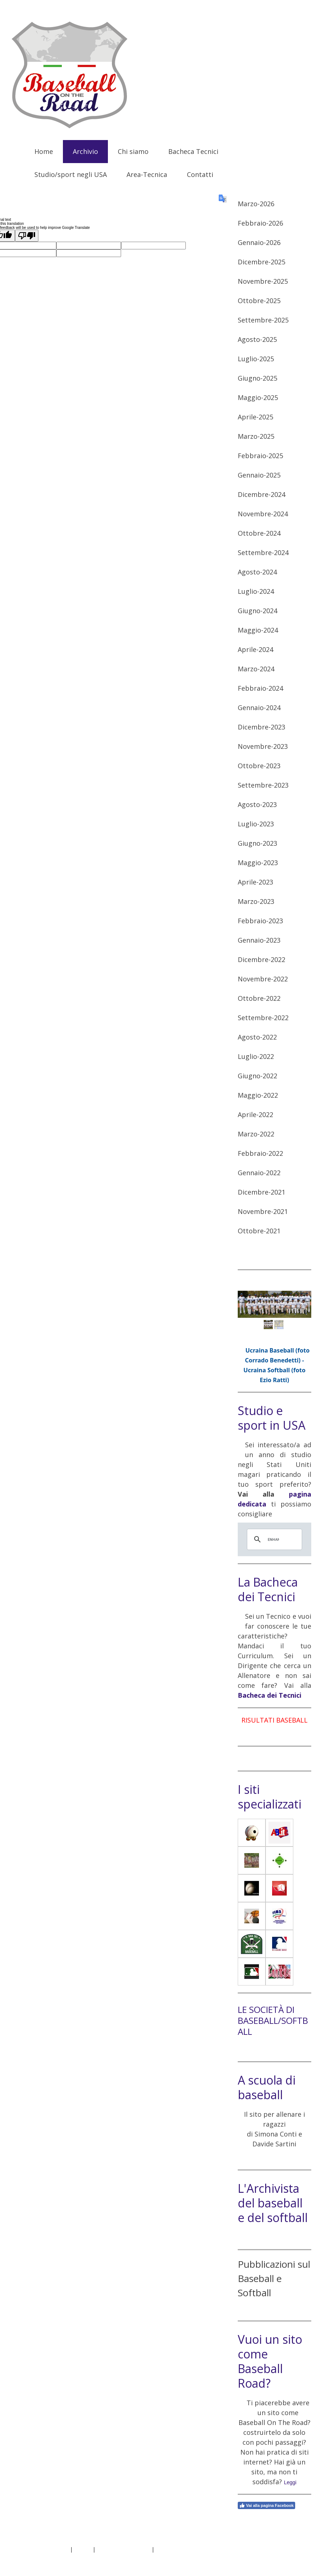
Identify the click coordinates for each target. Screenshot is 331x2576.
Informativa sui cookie (123, 2549)
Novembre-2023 (263, 746)
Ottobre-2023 (259, 765)
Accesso (296, 2557)
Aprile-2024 (255, 649)
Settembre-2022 (263, 1017)
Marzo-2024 (256, 668)
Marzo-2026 (256, 203)
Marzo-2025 (256, 436)
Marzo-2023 (256, 901)
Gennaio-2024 (259, 707)
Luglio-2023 (256, 823)
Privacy (82, 2549)
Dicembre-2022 (261, 959)
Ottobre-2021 (259, 1230)
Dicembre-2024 (261, 494)
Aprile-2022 (255, 1114)
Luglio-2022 (256, 1056)
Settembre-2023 (263, 785)
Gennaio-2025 (259, 475)
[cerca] (273, 1539)
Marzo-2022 (256, 1133)
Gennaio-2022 (259, 1172)
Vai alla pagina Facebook (266, 2505)
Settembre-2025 (263, 320)
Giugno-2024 (257, 610)
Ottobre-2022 (259, 998)
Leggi (290, 2482)
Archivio (85, 151)
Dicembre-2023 (261, 727)
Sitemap (166, 2549)
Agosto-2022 (257, 1037)
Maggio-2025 (258, 397)
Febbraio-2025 (260, 455)
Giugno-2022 (257, 1075)
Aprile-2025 (255, 416)
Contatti (200, 174)
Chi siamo (133, 151)
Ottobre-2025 (259, 300)
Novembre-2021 (263, 1211)
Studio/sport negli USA (70, 174)
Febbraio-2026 (260, 223)
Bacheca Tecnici (193, 151)
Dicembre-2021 (261, 1192)
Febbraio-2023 (260, 920)
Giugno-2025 (257, 378)
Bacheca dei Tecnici (269, 1695)
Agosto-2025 (257, 339)
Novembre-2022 (263, 978)
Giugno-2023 (257, 843)
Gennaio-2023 (259, 940)
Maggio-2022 (258, 1095)
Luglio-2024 (256, 591)
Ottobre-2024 (259, 533)
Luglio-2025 (256, 358)
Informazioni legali (46, 2549)
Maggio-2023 (258, 862)
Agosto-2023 (257, 804)
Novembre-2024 (263, 513)
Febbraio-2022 (260, 1153)
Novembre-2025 (263, 281)
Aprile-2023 (255, 882)
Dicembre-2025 (261, 261)
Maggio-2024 (258, 630)
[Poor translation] (26, 236)
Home (43, 151)
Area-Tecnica (147, 174)
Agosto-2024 (257, 571)
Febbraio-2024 (260, 688)
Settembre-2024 (263, 552)
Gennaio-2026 (259, 242)
